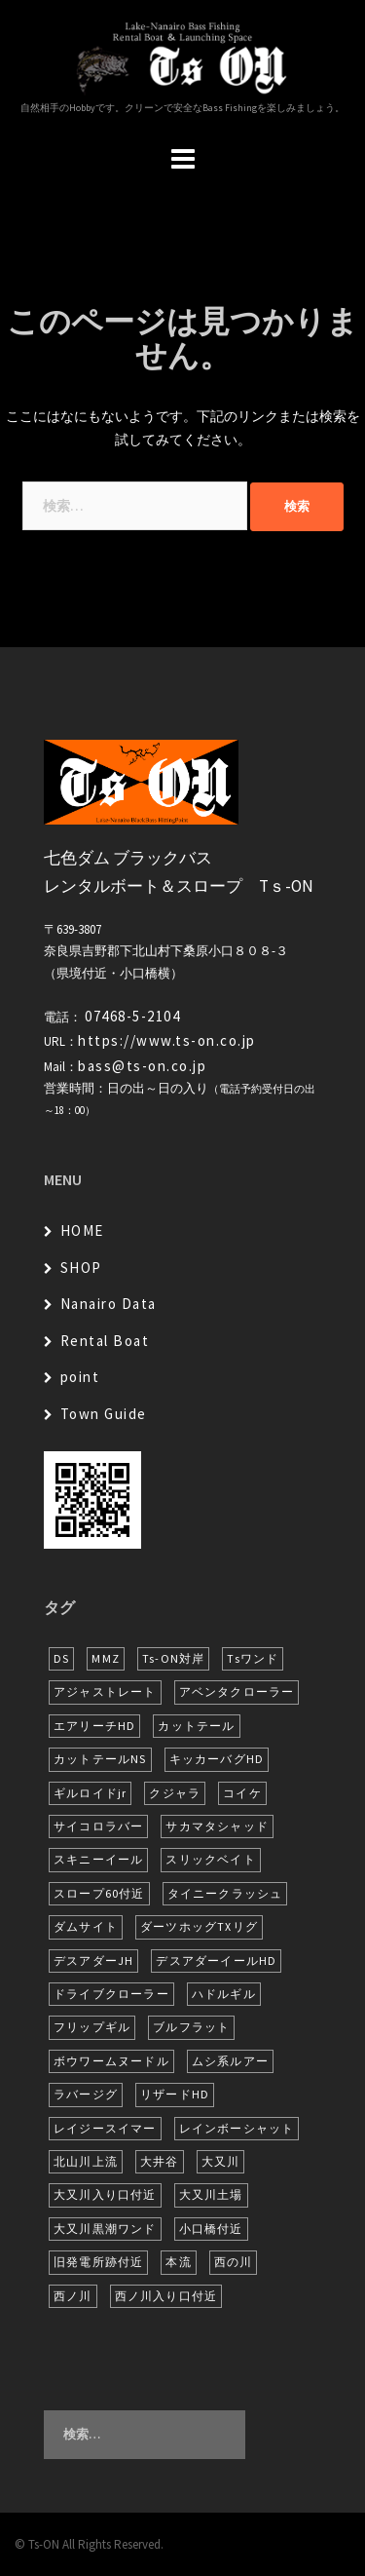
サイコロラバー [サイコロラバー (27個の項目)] (98, 1826)
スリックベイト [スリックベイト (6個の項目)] (210, 1859)
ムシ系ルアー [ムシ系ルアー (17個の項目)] (230, 2061)
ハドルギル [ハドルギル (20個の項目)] (224, 1993)
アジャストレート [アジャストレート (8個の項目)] (105, 1691)
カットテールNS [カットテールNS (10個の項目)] (100, 1758)
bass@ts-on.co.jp (142, 1066)
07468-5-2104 (132, 1016)
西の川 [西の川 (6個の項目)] (233, 2261)
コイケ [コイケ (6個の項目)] (242, 1793)
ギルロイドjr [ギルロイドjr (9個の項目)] (90, 1793)
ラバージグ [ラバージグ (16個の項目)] (86, 2094)
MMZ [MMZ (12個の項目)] (105, 1658)
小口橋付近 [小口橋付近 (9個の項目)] (211, 2228)
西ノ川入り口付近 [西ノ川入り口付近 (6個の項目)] (166, 2295)
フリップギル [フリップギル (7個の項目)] (92, 2026)
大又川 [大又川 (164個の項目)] (220, 2161)
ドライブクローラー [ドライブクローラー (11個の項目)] (111, 1993)
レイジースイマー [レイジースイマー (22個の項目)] (105, 2128)
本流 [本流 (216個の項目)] (178, 2261)
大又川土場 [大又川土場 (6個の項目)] (211, 2194)
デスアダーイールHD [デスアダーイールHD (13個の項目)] (216, 1960)
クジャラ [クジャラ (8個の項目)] (175, 1793)
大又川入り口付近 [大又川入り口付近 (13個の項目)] (105, 2194)
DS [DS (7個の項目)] (61, 1658)
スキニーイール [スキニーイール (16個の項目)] (98, 1859)
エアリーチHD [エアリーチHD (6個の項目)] (94, 1725)
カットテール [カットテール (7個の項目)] (196, 1725)
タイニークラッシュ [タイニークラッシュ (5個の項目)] (225, 1893)
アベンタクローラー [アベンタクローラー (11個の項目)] (237, 1691)
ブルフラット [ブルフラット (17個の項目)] (191, 2026)
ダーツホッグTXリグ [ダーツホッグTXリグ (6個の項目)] (199, 1926)
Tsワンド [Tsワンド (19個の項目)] (252, 1658)
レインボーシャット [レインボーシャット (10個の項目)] (237, 2128)
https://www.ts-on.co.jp (167, 1040)
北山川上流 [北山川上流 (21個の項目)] (86, 2161)
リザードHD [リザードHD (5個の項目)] (174, 2094)
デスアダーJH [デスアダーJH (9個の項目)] (93, 1960)
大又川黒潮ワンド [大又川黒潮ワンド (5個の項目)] (105, 2228)
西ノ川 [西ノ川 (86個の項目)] (73, 2295)
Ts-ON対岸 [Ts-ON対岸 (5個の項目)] (173, 1658)
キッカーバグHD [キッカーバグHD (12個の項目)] (217, 1758)
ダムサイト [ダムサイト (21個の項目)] (86, 1926)
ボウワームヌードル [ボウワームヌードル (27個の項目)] (111, 2061)
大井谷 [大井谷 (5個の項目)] (159, 2161)
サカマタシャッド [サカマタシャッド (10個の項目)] (217, 1826)
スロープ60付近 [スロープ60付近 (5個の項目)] (99, 1893)
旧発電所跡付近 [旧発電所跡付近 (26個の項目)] (98, 2261)
